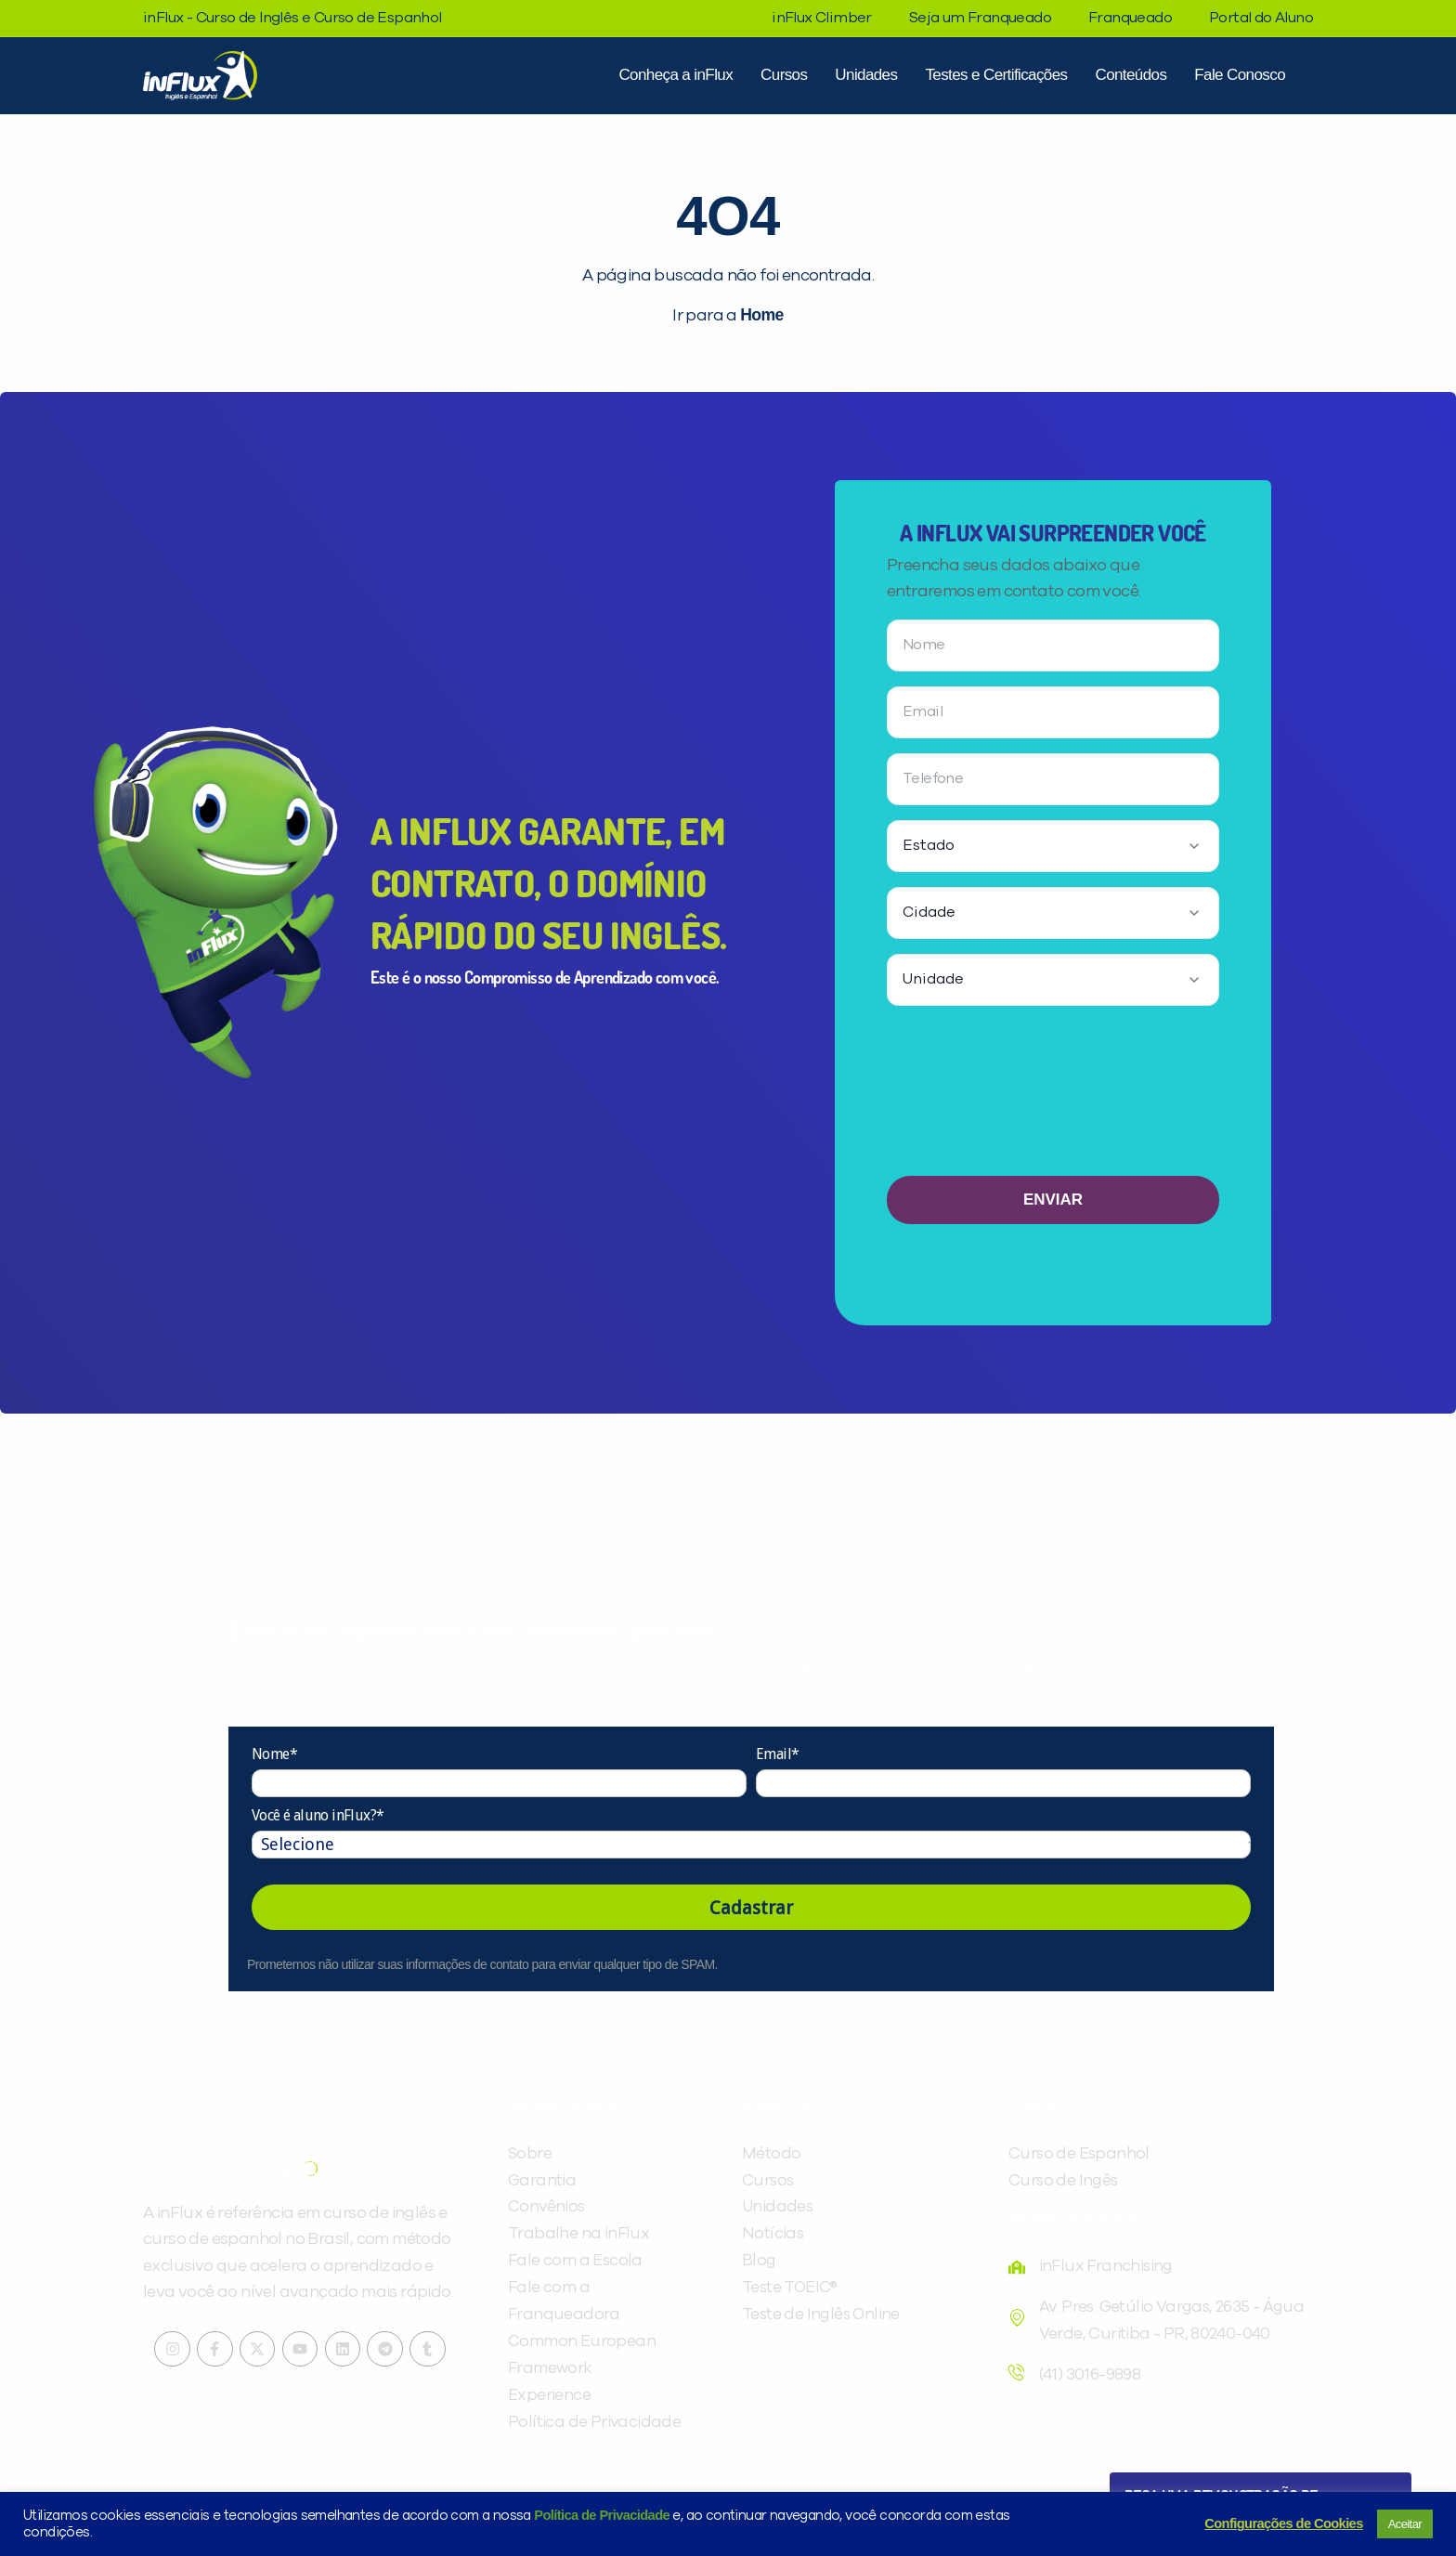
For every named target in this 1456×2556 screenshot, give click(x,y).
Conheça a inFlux (675, 75)
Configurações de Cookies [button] (1283, 2523)
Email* (777, 1754)
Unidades (866, 75)
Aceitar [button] (1405, 2524)
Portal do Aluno (1261, 17)
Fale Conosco (1239, 75)
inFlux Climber (822, 17)
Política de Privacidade (602, 2515)
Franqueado (1130, 17)
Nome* (274, 1754)
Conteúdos (1130, 75)
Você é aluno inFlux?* (318, 1816)
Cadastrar (751, 1908)
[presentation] (1053, 1098)
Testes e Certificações (996, 75)
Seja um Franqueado (980, 17)
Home (761, 315)
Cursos (783, 75)
